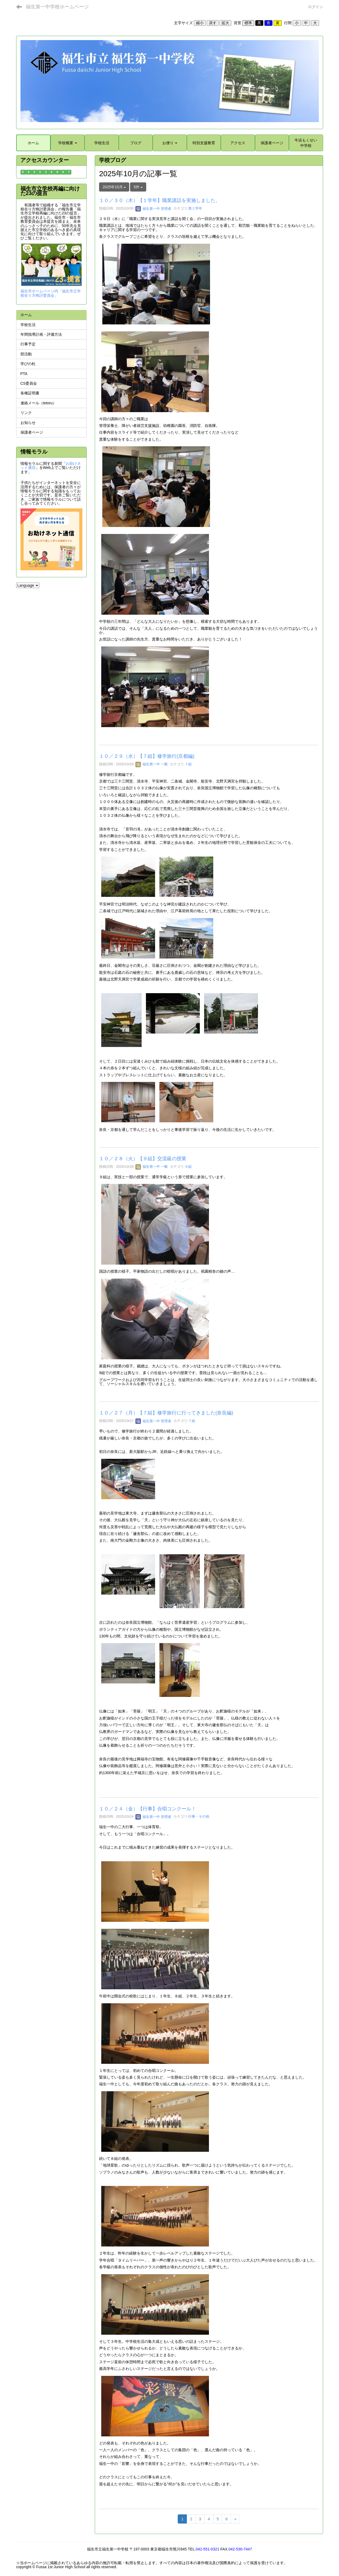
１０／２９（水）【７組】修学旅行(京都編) (146, 756)
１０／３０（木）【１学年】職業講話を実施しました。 (159, 200)
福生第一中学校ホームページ (57, 6)
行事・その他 (198, 1817)
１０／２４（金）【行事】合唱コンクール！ (147, 1808)
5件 (138, 187)
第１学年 (195, 209)
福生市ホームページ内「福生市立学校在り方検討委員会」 (50, 293)
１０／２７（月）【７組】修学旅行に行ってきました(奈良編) (166, 1413)
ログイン (315, 7)
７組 (188, 764)
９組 (188, 1167)
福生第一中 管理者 (153, 209)
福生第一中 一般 (151, 764)
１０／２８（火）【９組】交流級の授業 (142, 1158)
